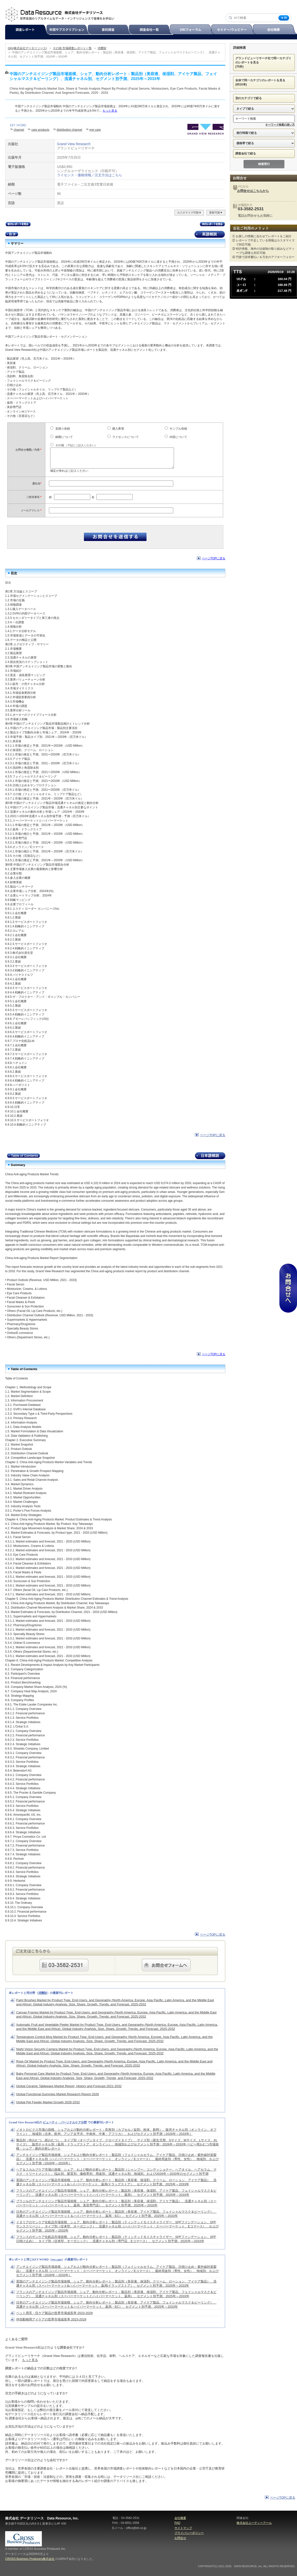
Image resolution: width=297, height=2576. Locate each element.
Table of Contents (23, 1155)
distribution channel (69, 129)
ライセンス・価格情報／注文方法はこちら (89, 175)
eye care (95, 129)
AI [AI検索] (284, 17)
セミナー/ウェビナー (234, 29)
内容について (178, 437)
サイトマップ (183, 2528)
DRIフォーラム (193, 29)
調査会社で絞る (245, 153)
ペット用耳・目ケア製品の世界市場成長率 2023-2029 (54, 2313)
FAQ (177, 2523)
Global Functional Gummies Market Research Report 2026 (57, 2094)
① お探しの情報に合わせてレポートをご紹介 (262, 236)
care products (40, 129)
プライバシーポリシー (189, 2533)
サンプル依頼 (178, 428)
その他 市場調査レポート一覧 (72, 48)
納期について (64, 437)
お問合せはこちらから (253, 191)
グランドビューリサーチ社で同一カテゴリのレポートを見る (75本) (263, 62)
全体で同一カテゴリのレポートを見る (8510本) (260, 82)
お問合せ (180, 2538)
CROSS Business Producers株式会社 (30, 2559)
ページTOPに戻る (213, 558)
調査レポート (28, 29)
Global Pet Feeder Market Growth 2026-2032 (48, 2102)
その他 (76, 445)
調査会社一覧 (151, 29)
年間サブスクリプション (69, 29)
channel (19, 129)
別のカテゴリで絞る (248, 98)
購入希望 (118, 428)
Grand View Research (74, 144)
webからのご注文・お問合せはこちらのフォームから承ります (166, 1965)
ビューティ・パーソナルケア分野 (65, 2122)
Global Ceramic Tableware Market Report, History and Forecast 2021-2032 (69, 2086)
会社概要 (180, 2518)
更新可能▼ (216, 212)
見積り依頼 (62, 428)
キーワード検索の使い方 (280, 124)
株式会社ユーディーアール (254, 2523)
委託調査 (110, 29)
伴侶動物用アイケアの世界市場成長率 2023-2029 (51, 2319)
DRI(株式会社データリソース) (27, 48)
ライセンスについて (125, 437)
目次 (11, 234)
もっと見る (110, 110)
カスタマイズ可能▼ (189, 212)
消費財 (102, 48)
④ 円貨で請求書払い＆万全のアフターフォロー (263, 257)
